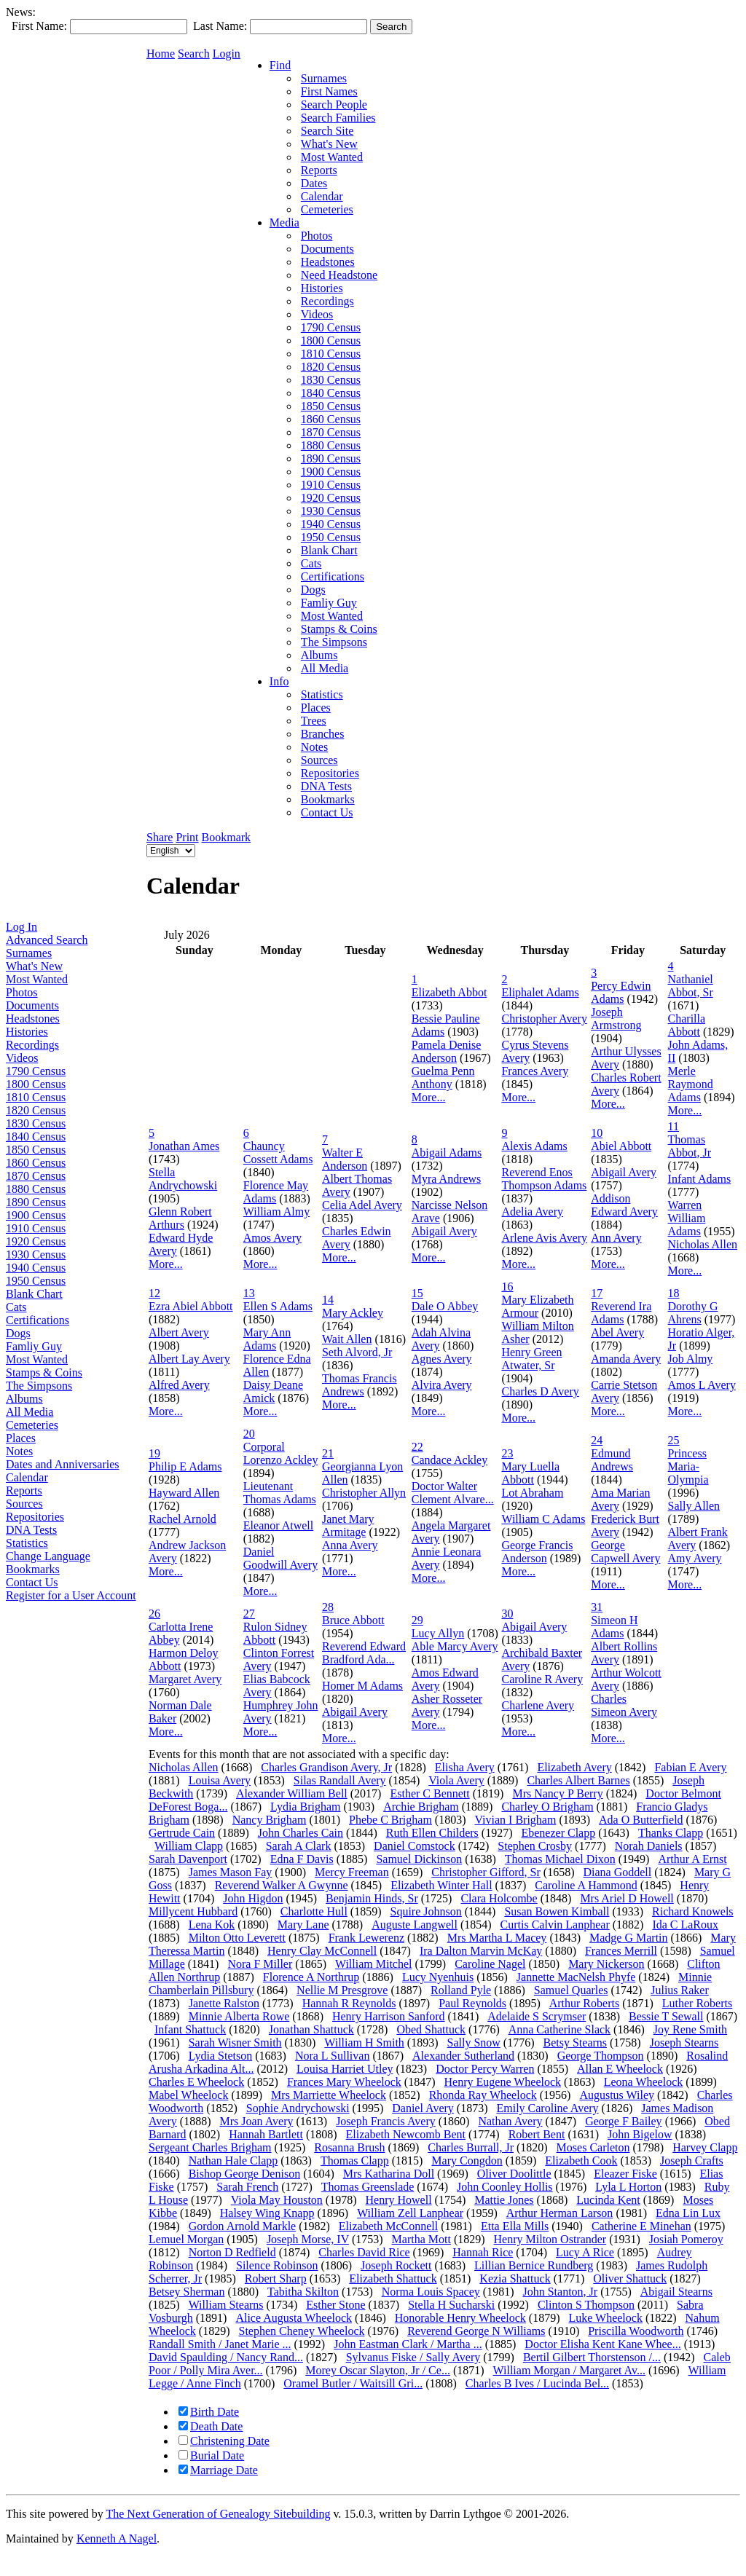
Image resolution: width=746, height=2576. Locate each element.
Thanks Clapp (670, 1833)
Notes (19, 1451)
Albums (24, 1399)
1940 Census (36, 1267)
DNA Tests (31, 1530)
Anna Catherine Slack (559, 2029)
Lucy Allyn (438, 1633)
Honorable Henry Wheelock (460, 2318)
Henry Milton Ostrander (550, 2239)
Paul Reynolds (472, 2003)
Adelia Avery (532, 1211)
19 (154, 1453)
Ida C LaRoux (685, 1924)
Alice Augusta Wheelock (293, 2318)
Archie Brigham (421, 1806)
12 (154, 1293)
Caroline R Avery (542, 1679)
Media (284, 222)
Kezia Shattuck (514, 2278)
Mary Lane (303, 1924)
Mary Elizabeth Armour (537, 1306)
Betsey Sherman (186, 2291)
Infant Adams (699, 1179)
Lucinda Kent (608, 2200)
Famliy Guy (34, 1346)
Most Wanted (37, 979)
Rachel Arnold (182, 1519)
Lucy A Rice (585, 2252)
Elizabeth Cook (581, 2160)
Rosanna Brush (349, 2147)
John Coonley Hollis (505, 2187)
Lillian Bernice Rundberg (533, 2265)
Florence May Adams (275, 1192)
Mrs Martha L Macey (497, 1937)
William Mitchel (373, 1964)
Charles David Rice (363, 2252)
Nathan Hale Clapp (233, 2160)
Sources (24, 1503)
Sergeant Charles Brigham (210, 2147)
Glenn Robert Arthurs (180, 1218)
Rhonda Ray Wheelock (483, 2095)
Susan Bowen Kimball (556, 1911)
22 (417, 1447)
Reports (24, 1490)
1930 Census (36, 1254)
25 (674, 1440)
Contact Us (32, 1582)
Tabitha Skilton (303, 2291)
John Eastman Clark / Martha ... (408, 2344)
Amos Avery (272, 1238)
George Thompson (600, 2055)
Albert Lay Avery (189, 1358)
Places (21, 1438)
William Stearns (226, 2305)
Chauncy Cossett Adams (278, 1152)
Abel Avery (617, 1332)
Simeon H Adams (614, 1626)
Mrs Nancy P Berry (557, 1793)
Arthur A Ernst (692, 1859)
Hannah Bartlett (266, 2134)
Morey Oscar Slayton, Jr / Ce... (377, 2370)
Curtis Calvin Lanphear (555, 1924)
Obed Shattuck (431, 2029)
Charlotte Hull (314, 1911)
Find (280, 65)
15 (417, 1293)
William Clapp (188, 1846)
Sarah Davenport (188, 1859)
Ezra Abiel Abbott (191, 1306)
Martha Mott (421, 2239)
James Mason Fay (230, 1872)
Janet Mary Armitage (348, 1525)
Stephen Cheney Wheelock (302, 2331)
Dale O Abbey (445, 1306)
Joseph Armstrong (616, 1018)
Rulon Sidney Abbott (275, 1633)
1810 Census (36, 1097)
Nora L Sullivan (332, 2055)
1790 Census (36, 1071)
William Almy (276, 1211)
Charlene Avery (537, 1705)
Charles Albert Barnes (578, 1780)
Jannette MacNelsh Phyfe (576, 1977)
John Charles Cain (300, 1833)
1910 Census (36, 1228)
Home (160, 53)
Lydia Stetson (221, 2055)
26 (154, 1613)
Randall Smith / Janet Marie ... (220, 2344)
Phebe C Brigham (390, 1819)
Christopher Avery (543, 1018)
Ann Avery (616, 1238)
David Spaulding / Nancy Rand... (226, 2357)
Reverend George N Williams (476, 2331)
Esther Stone (335, 2305)
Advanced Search (46, 940)
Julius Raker (680, 1990)
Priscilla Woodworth (635, 2331)
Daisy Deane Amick (273, 1391)
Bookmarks (33, 1569)
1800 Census (36, 1084)
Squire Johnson (426, 1911)
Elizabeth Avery (574, 1767)
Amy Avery (695, 1558)
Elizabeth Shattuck (392, 2278)
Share (159, 837)
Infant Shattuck (190, 2029)
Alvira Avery (442, 1385)
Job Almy (690, 1358)
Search (194, 53)
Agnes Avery (442, 1358)
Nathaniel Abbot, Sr (690, 986)
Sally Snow (473, 2042)
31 (596, 1607)
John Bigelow (640, 2134)
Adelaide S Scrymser (536, 2016)
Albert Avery (179, 1332)
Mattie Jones (503, 2200)
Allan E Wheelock (620, 2069)
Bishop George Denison (244, 2173)
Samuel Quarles (571, 1990)
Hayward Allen (184, 1492)
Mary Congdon (466, 2160)
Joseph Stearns (684, 2042)
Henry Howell (399, 2200)
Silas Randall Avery (340, 1780)
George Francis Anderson (537, 1551)
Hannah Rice (482, 2252)
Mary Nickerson (606, 1964)
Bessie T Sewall (666, 2016)
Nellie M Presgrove (342, 1990)
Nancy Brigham (269, 1819)
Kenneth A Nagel (116, 2538)
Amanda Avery (626, 1358)
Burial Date (211, 2455)
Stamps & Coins (44, 1372)
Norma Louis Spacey (431, 2291)
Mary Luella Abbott (530, 1473)
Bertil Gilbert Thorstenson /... (592, 2357)
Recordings (32, 1045)
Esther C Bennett (429, 1793)
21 (328, 1453)
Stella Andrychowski (183, 1179)
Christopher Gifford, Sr (485, 1872)
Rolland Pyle (461, 1990)
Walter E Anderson (344, 1159)
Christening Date (224, 2441)
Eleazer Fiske (625, 2173)
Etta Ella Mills (515, 2226)
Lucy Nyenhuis (438, 1977)
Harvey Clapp (704, 2147)
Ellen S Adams (278, 1306)
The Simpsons (39, 1385)
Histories (27, 1031)
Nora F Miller (259, 1964)
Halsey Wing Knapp (267, 2213)
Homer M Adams (362, 1685)
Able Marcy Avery (455, 1646)
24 (596, 1440)
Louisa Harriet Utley (345, 2069)
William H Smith (364, 2042)
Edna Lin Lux (688, 2213)
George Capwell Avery (625, 1551)
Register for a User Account (71, 1595)
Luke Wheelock (605, 2318)
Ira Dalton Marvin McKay (481, 1951)
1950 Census (36, 1281)
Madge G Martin (628, 1937)
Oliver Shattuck (630, 2278)
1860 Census (36, 1163)
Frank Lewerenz (366, 1937)
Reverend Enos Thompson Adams (543, 1179)
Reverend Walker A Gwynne (281, 1885)
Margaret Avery (185, 1679)
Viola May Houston (277, 2200)
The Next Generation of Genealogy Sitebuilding (218, 2514)
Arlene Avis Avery (544, 1238)
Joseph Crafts (691, 2160)
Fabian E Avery (690, 1767)
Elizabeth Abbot (449, 992)
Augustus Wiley (616, 2095)
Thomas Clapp (355, 2160)
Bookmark (226, 837)
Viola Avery (456, 1780)
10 (596, 1133)
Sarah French (247, 2187)
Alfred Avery (179, 1385)
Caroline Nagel (490, 1964)
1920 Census (36, 1241)
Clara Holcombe (498, 1898)
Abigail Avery (444, 1231)
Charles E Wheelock (196, 2082)
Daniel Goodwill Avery (280, 1558)
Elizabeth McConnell (388, 2226)
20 (249, 1433)
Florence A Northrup (311, 1977)
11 (673, 1126)
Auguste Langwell (415, 1924)
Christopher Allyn (364, 1492)
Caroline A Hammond (586, 1885)
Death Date (210, 2426)
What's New (34, 966)
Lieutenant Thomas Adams (279, 1492)
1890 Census (36, 1202)
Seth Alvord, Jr (357, 1352)
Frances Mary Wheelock (344, 2082)
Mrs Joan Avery (256, 2121)
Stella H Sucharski (451, 2305)
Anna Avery (350, 1545)
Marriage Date (218, 2470)
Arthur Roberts (584, 2003)
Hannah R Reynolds (349, 2003)
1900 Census (36, 1215)
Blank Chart (34, 1294)
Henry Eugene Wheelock (503, 2082)
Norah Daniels (649, 1846)
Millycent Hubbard (193, 1911)
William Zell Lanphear (410, 2213)
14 (328, 1299)
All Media (29, 1412)
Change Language (48, 1556)
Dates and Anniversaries (62, 1464)
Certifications (37, 1320)
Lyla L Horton (628, 2187)
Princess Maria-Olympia (688, 1466)
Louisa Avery (220, 1780)
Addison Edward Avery (624, 1205)
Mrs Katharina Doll (388, 2173)
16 (507, 1286)
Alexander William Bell (292, 1793)
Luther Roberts (697, 2003)
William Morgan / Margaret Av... (569, 2370)
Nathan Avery (510, 2121)
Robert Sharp (276, 2278)
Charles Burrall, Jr (471, 2147)
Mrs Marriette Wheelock (328, 2095)
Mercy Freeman (352, 1872)
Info (279, 681)
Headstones (33, 1018)
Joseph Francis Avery (386, 2121)
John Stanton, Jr (559, 2291)
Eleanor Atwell (278, 1525)
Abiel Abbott (621, 1146)
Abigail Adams (447, 1152)
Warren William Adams (687, 1218)
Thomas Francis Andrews (359, 1385)
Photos (22, 992)
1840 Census (36, 1136)
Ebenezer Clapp (558, 1833)
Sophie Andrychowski (298, 2108)
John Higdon (253, 1898)
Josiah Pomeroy (686, 2239)
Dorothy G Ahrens (693, 1313)
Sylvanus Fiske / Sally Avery (413, 2357)
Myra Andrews (447, 1179)
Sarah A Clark (298, 1846)
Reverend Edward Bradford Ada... (364, 1653)
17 (596, 1293)
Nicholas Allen (703, 1244)
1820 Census (36, 1110)
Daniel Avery (423, 2108)
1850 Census (36, 1149)
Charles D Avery (539, 1391)
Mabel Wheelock (188, 2095)
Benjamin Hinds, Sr (372, 1898)
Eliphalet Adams (539, 992)
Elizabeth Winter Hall (441, 1885)
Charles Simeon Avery (624, 1705)
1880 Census (36, 1189)
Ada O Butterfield (641, 1819)
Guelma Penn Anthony (443, 1077)
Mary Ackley (352, 1313)
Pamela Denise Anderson (447, 1051)
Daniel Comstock (414, 1846)
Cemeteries (32, 1425)
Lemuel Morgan (186, 2239)
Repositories (35, 1516)
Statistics (27, 1543)
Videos (22, 1058)
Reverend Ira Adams (621, 1313)
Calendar (27, 1477)
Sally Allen (694, 1506)
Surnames (29, 953)
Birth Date (208, 2412)
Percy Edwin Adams (621, 992)
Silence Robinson (277, 2265)
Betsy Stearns (575, 2042)
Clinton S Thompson (586, 2305)
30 (507, 1613)
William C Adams (543, 1519)
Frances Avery (534, 1071)
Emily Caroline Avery (547, 2108)
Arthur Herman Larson (559, 2213)
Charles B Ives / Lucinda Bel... (537, 2383)
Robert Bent (537, 2134)
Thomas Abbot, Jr (690, 1146)
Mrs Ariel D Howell (626, 1898)
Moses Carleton (593, 2147)
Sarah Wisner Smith (235, 2042)
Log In (21, 927)
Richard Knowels (693, 1911)
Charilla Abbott (687, 1025)
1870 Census (36, 1176)
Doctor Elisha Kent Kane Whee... (602, 2344)
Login (226, 53)
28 (328, 1607)
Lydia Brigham (305, 1806)
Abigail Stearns (676, 2291)
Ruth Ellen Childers (432, 1833)
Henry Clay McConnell (322, 1951)
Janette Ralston (224, 2003)
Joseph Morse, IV (308, 2239)
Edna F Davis (302, 1859)
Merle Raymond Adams (690, 1084)
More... (429, 1097)
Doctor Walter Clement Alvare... (453, 1492)
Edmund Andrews (612, 1460)
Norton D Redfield (232, 2252)
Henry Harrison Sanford (388, 2016)
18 (674, 1293)
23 (507, 1453)
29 (417, 1620)
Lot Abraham (532, 1492)
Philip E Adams (185, 1466)
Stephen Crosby (535, 1846)
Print (187, 837)
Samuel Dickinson (419, 1859)
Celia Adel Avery (362, 1205)
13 (249, 1293)
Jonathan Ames (184, 1146)
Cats (16, 1307)
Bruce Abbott (353, 1620)
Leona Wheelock (643, 2082)
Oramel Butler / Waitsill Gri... (353, 2383)
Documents (32, 1005)
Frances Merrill (621, 1951)
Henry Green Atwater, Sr (531, 1358)
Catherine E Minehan (641, 2226)
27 (249, 1613)
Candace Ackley (449, 1460)
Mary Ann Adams (267, 1339)
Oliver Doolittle (514, 2173)
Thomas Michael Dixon (560, 1859)
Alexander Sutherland (463, 2055)
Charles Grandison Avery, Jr (326, 1767)
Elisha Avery (465, 1767)
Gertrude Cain (182, 1833)
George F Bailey (623, 2121)
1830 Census (36, 1123)
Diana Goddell (617, 1872)
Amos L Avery (702, 1385)
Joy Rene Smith (690, 2029)
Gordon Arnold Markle (243, 2226)
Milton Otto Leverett (237, 1937)
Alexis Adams (534, 1146)
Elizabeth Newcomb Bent (406, 2134)
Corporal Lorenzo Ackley (280, 1453)
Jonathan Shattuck (311, 2029)
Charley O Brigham (547, 1806)
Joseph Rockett (396, 2265)
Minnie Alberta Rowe (239, 2016)
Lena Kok (212, 1924)
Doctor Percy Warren (485, 2069)
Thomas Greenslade (368, 2187)
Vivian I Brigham (515, 1819)
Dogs (18, 1333)
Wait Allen (347, 1339)
